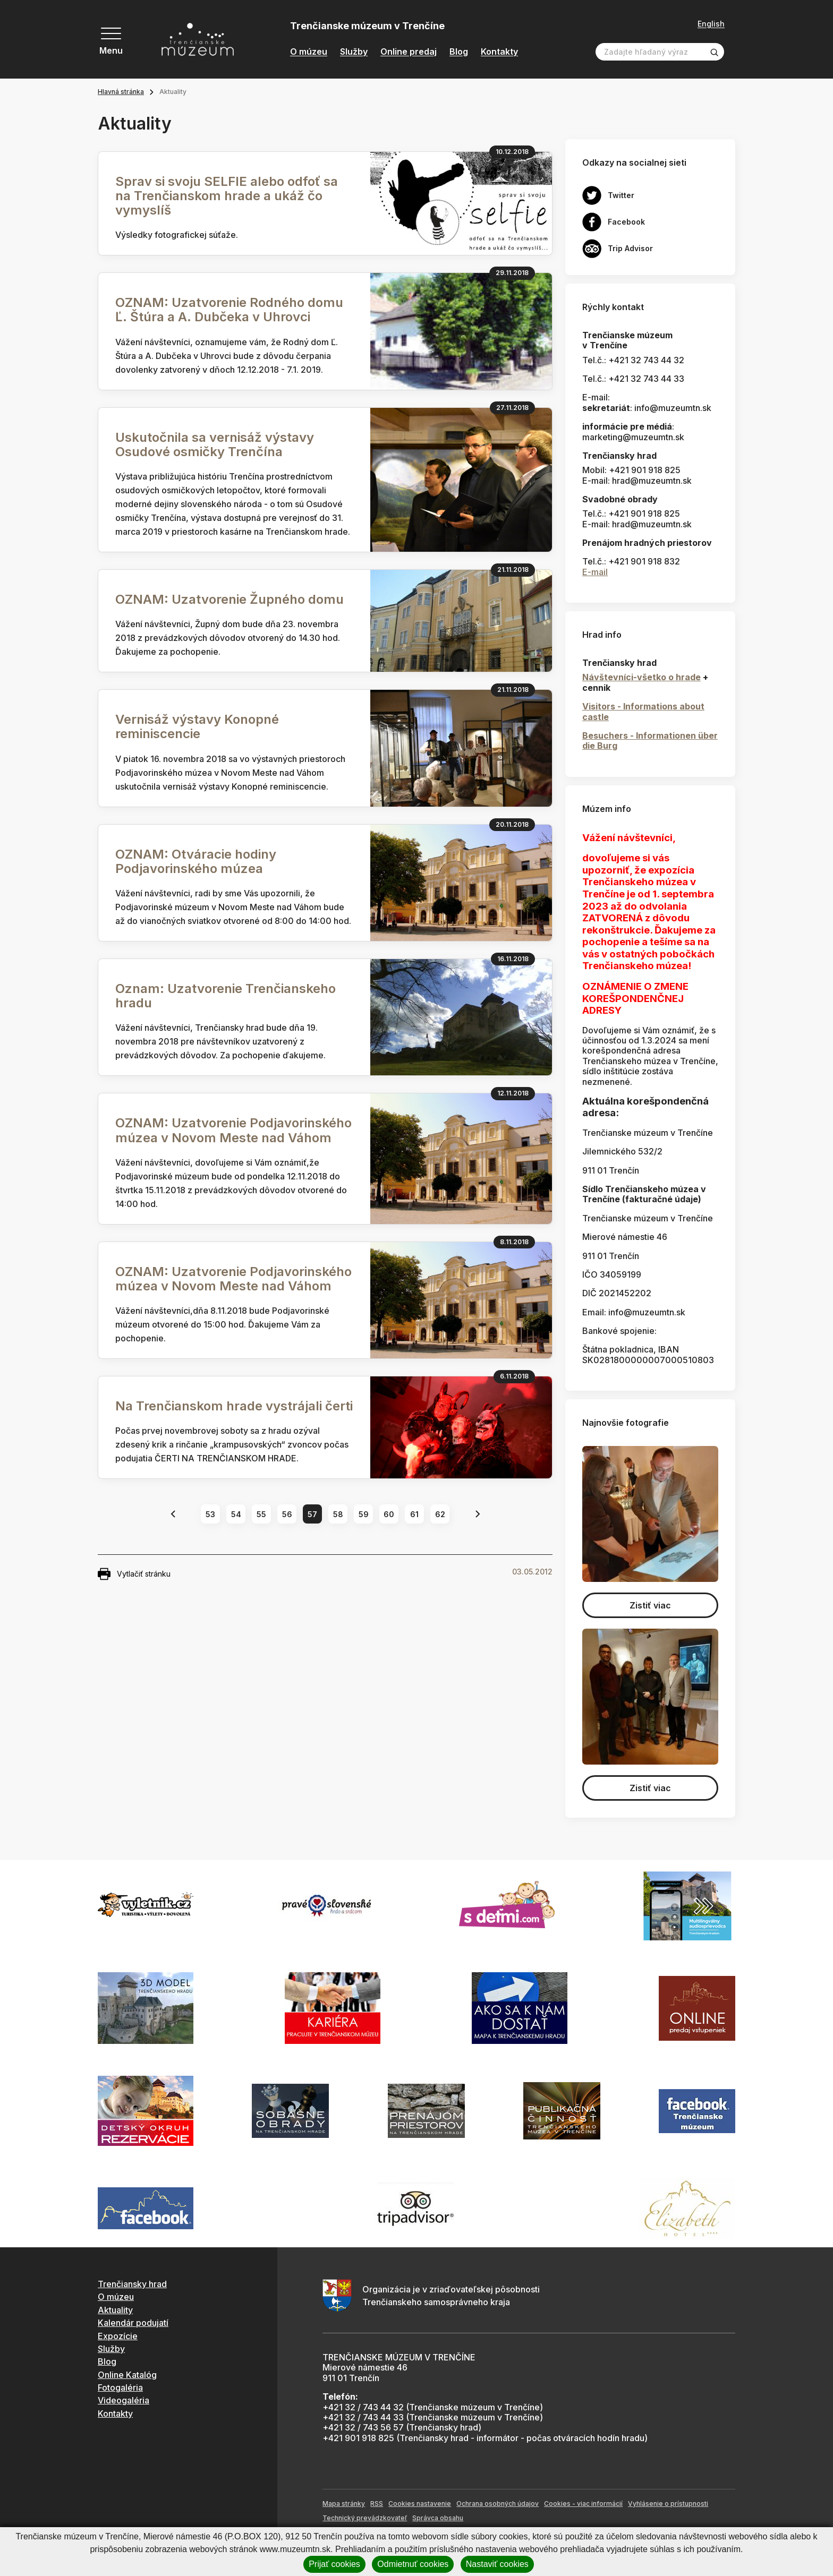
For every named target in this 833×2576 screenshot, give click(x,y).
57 (312, 1514)
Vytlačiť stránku (134, 1574)
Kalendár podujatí (133, 2322)
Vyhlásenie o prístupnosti (668, 2503)
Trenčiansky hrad (132, 2284)
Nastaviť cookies (497, 2564)
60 (389, 1514)
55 (261, 1514)
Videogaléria (123, 2400)
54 (236, 1514)
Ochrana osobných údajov (497, 2503)
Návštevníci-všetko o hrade (641, 677)
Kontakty (499, 52)
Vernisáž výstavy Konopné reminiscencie (197, 726)
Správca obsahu (437, 2518)
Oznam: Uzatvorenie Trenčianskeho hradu (225, 996)
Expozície (118, 2336)
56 (287, 1514)
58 (338, 1514)
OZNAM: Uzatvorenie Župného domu (229, 599)
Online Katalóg (127, 2374)
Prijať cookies (334, 2564)
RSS (376, 2503)
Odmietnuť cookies (412, 2564)
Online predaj (408, 52)
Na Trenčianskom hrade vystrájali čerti (234, 1406)
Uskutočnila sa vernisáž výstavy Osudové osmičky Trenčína (214, 444)
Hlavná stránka (121, 92)
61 (414, 1514)
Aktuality (115, 2310)
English (711, 24)
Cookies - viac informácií (583, 2503)
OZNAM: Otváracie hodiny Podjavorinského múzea (195, 861)
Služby (354, 52)
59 (364, 1514)
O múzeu (308, 52)
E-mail (595, 572)
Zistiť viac (650, 1605)
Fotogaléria (120, 2387)
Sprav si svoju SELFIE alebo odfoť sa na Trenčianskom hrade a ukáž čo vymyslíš (226, 196)
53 (210, 1514)
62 (440, 1514)
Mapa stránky (343, 2503)
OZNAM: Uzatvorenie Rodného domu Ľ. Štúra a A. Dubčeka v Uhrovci (229, 309)
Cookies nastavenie (419, 2503)
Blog (458, 52)
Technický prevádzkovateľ (364, 2518)
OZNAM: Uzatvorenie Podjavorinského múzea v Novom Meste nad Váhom (233, 1130)
